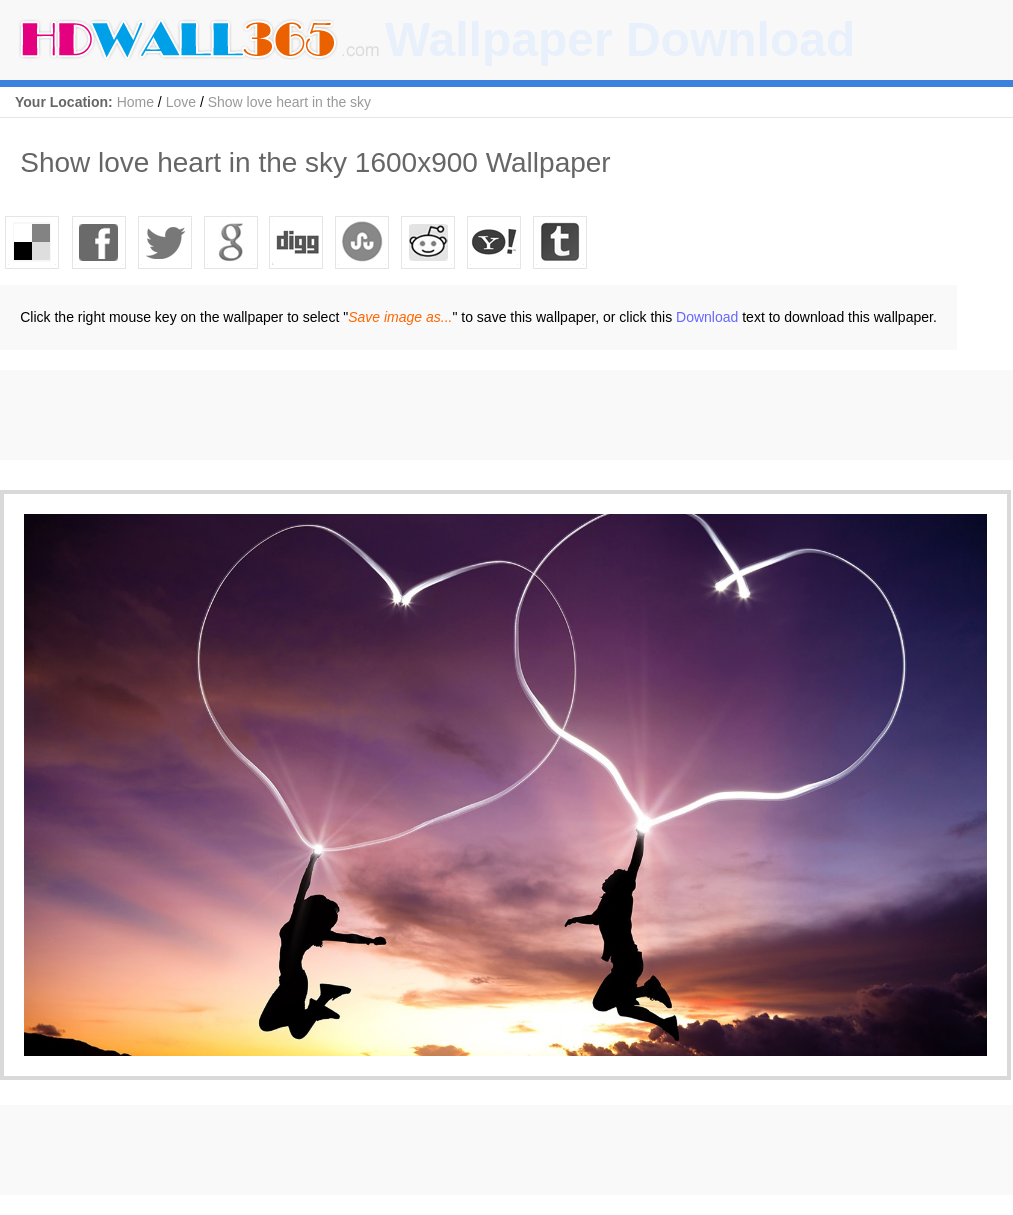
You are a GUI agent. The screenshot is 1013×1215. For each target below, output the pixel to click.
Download (707, 317)
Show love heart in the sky (289, 102)
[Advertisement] (364, 415)
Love (181, 102)
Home (135, 102)
